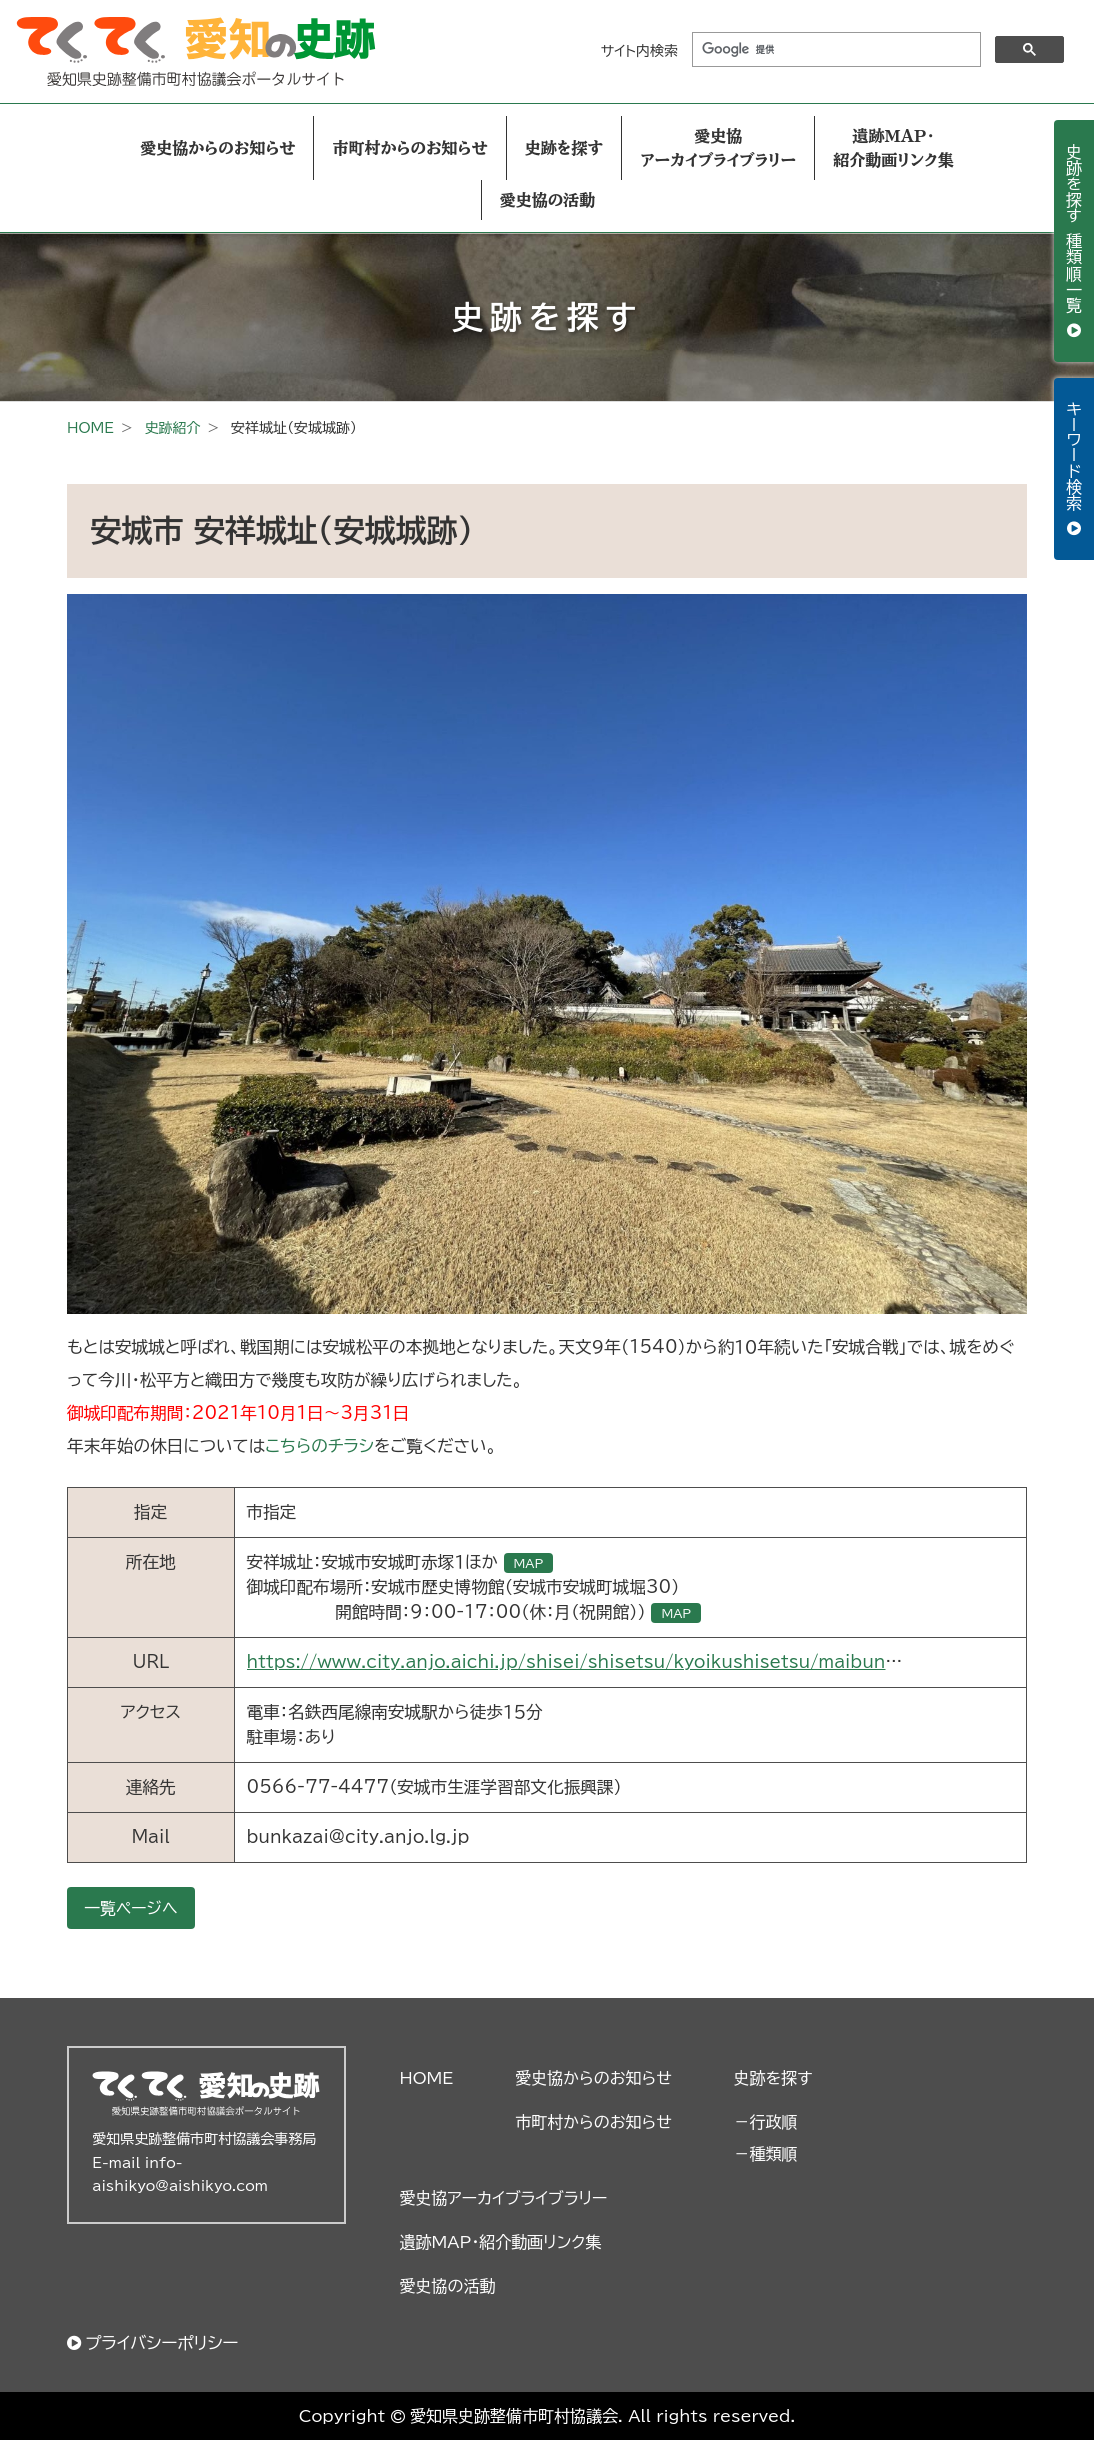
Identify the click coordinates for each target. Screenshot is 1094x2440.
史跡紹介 (172, 428)
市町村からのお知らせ (409, 148)
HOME (90, 428)
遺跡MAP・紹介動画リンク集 (893, 148)
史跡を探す (564, 148)
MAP (529, 1563)
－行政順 (766, 2122)
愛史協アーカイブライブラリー (718, 148)
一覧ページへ (131, 1908)
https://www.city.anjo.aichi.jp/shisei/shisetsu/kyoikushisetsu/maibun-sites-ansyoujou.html (667, 1661)
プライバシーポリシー (161, 2342)
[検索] (834, 50)
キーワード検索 (1074, 459)
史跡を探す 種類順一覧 (1074, 231)
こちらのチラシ (319, 1445)
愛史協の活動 (548, 200)
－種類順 (766, 2154)
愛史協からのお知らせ (217, 148)
